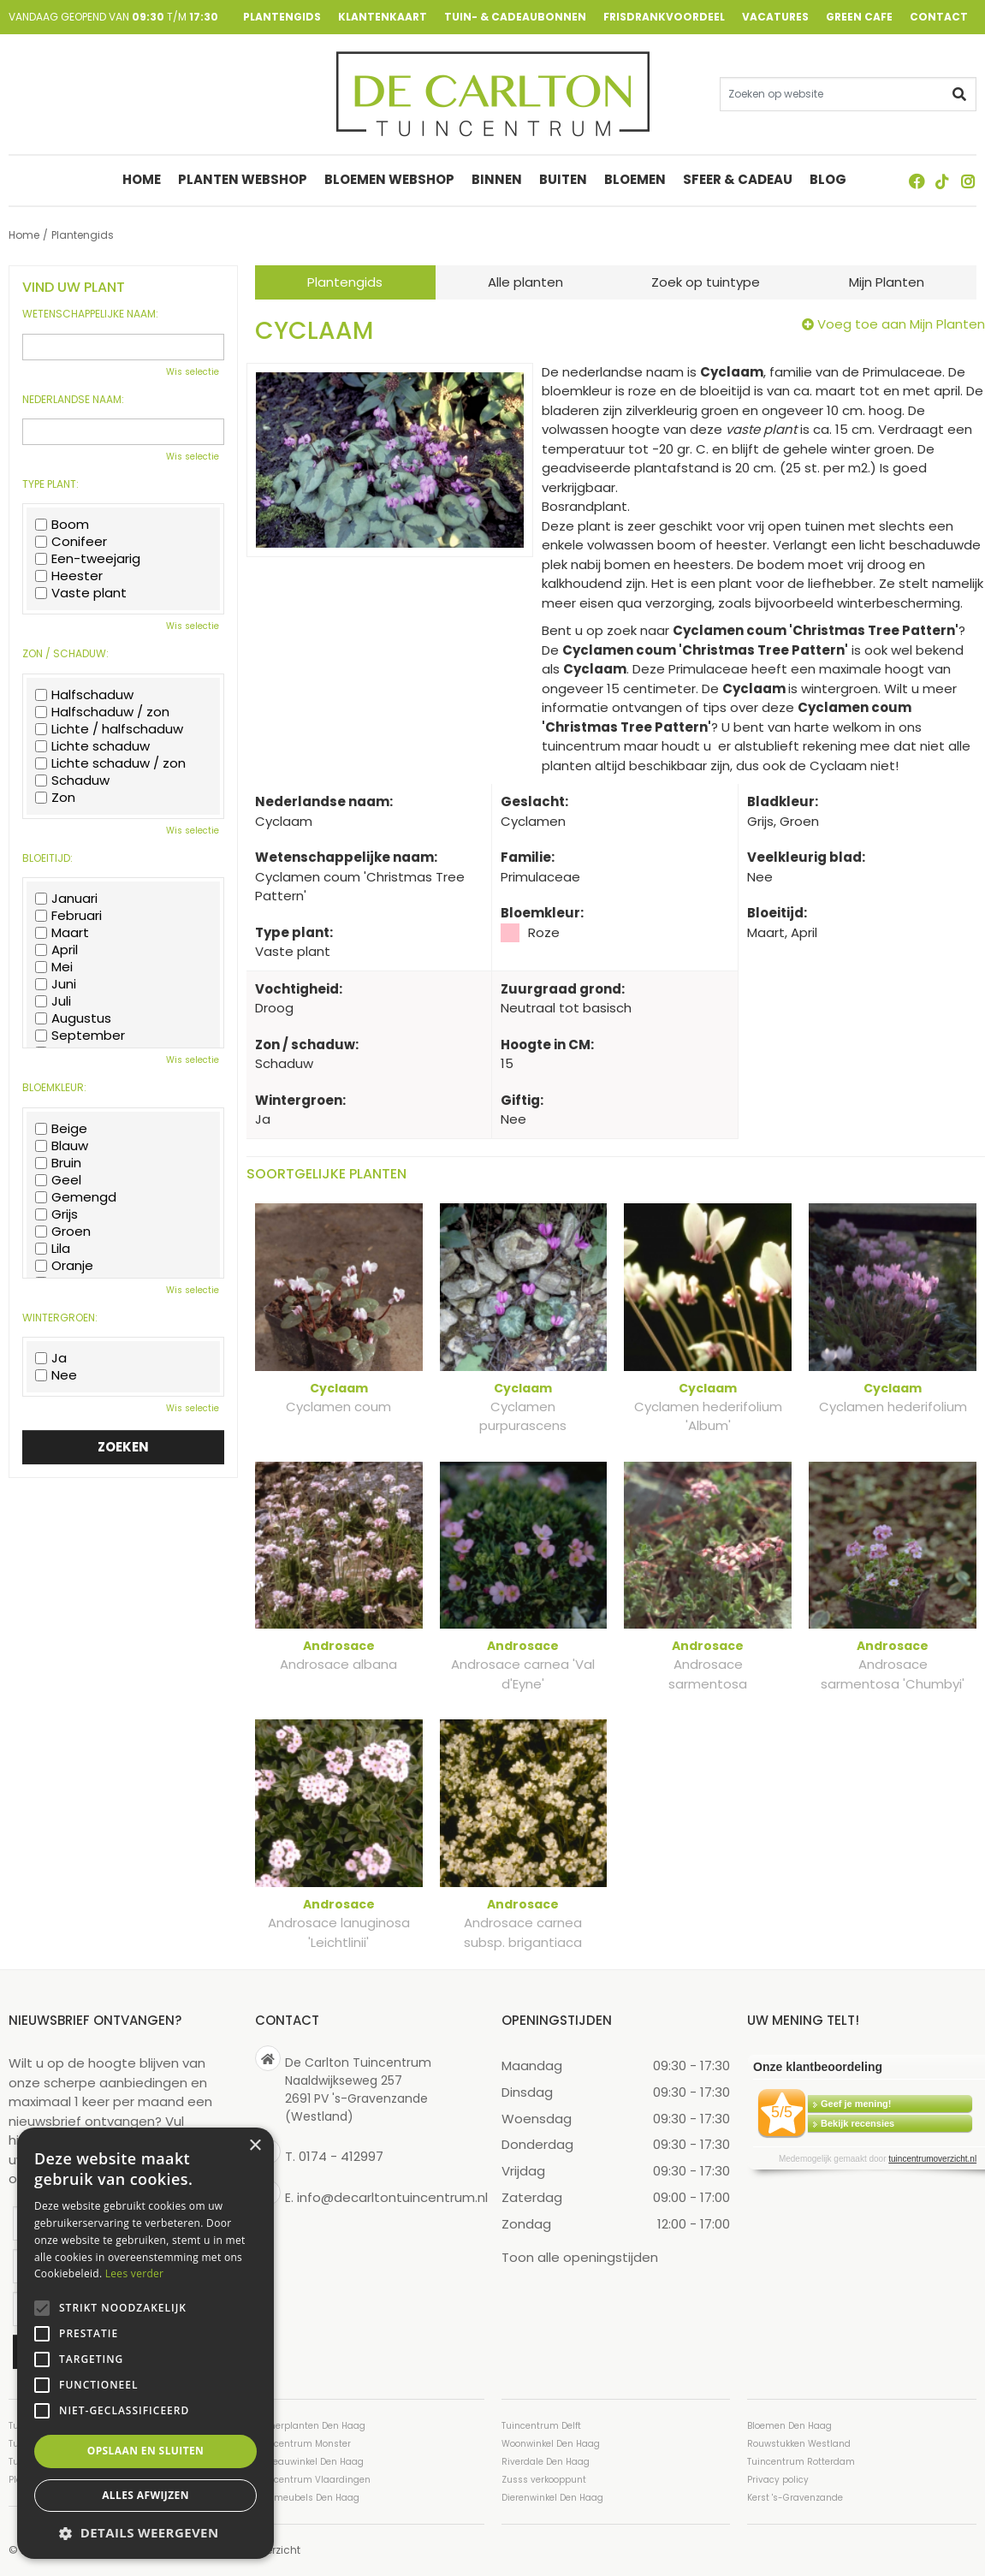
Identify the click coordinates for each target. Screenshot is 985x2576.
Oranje (64, 1266)
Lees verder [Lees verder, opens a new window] (134, 2273)
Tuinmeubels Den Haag (307, 2497)
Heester (69, 576)
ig (967, 181)
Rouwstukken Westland (799, 2443)
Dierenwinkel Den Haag (552, 2497)
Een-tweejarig (87, 559)
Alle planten (525, 282)
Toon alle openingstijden (579, 2257)
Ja (51, 1358)
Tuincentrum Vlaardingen (313, 2479)
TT (942, 181)
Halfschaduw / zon (102, 712)
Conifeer (71, 542)
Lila (52, 1249)
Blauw (61, 1146)
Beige (61, 1129)
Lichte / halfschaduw (109, 729)
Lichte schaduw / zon (110, 763)
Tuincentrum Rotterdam (801, 2461)
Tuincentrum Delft (541, 2425)
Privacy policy (778, 2479)
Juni (55, 984)
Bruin (58, 1163)
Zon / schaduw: (65, 654)
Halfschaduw (84, 695)
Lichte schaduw (92, 746)
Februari (68, 916)
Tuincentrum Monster (303, 2443)
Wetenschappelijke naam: (90, 314)
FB (916, 181)
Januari (66, 899)
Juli (53, 1001)
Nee (56, 1375)
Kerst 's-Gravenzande (795, 2497)
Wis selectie (192, 371)
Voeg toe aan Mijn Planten (901, 324)
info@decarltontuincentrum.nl (392, 2197)
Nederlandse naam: (73, 400)
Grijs (56, 1214)
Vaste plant (81, 593)
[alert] (145, 2343)
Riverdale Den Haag (545, 2461)
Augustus (73, 1018)
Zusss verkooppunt (543, 2479)
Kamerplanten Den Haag (310, 2425)
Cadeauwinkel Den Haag (309, 2461)
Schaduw (72, 780)
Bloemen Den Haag (789, 2425)
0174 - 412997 (341, 2156)
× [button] (254, 2146)
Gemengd (75, 1197)
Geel (58, 1180)
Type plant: (50, 484)
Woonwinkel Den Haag (550, 2443)
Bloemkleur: (54, 1088)
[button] (145, 2533)
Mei (54, 967)
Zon (55, 798)
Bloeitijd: (47, 858)
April (56, 950)
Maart (62, 933)
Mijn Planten (886, 282)
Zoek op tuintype (705, 282)
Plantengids (345, 282)
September (80, 1036)
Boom (62, 525)
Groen (63, 1232)
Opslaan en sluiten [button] (146, 2450)
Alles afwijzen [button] (145, 2495)
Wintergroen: (60, 1318)
